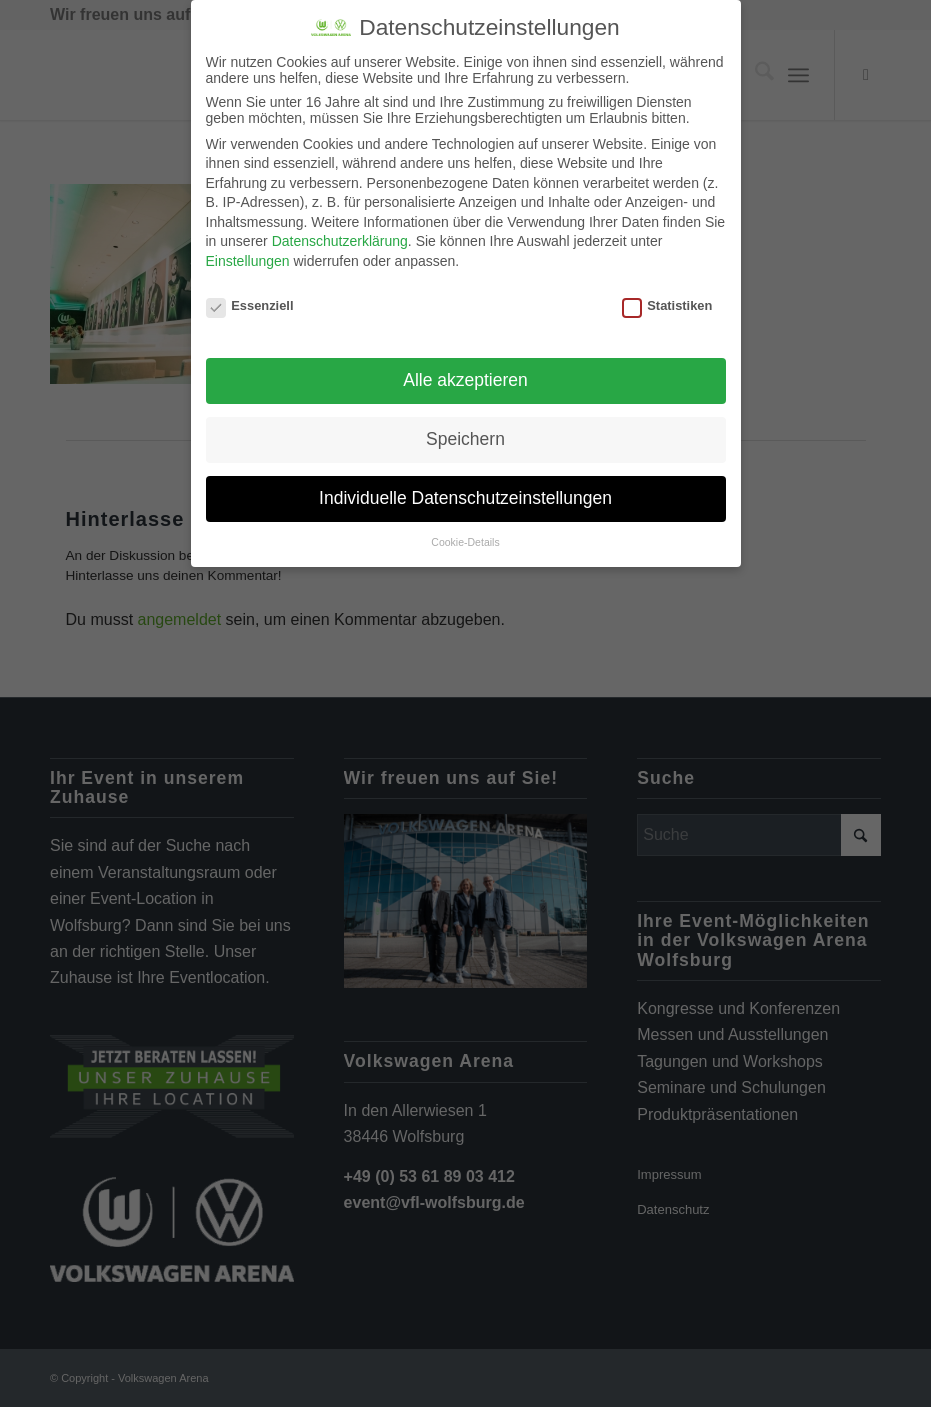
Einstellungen (248, 261)
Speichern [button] (465, 439)
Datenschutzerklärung (340, 241)
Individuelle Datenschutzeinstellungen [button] (465, 498)
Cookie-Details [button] (465, 542)
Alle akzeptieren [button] (465, 380)
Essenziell (250, 305)
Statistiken (667, 305)
